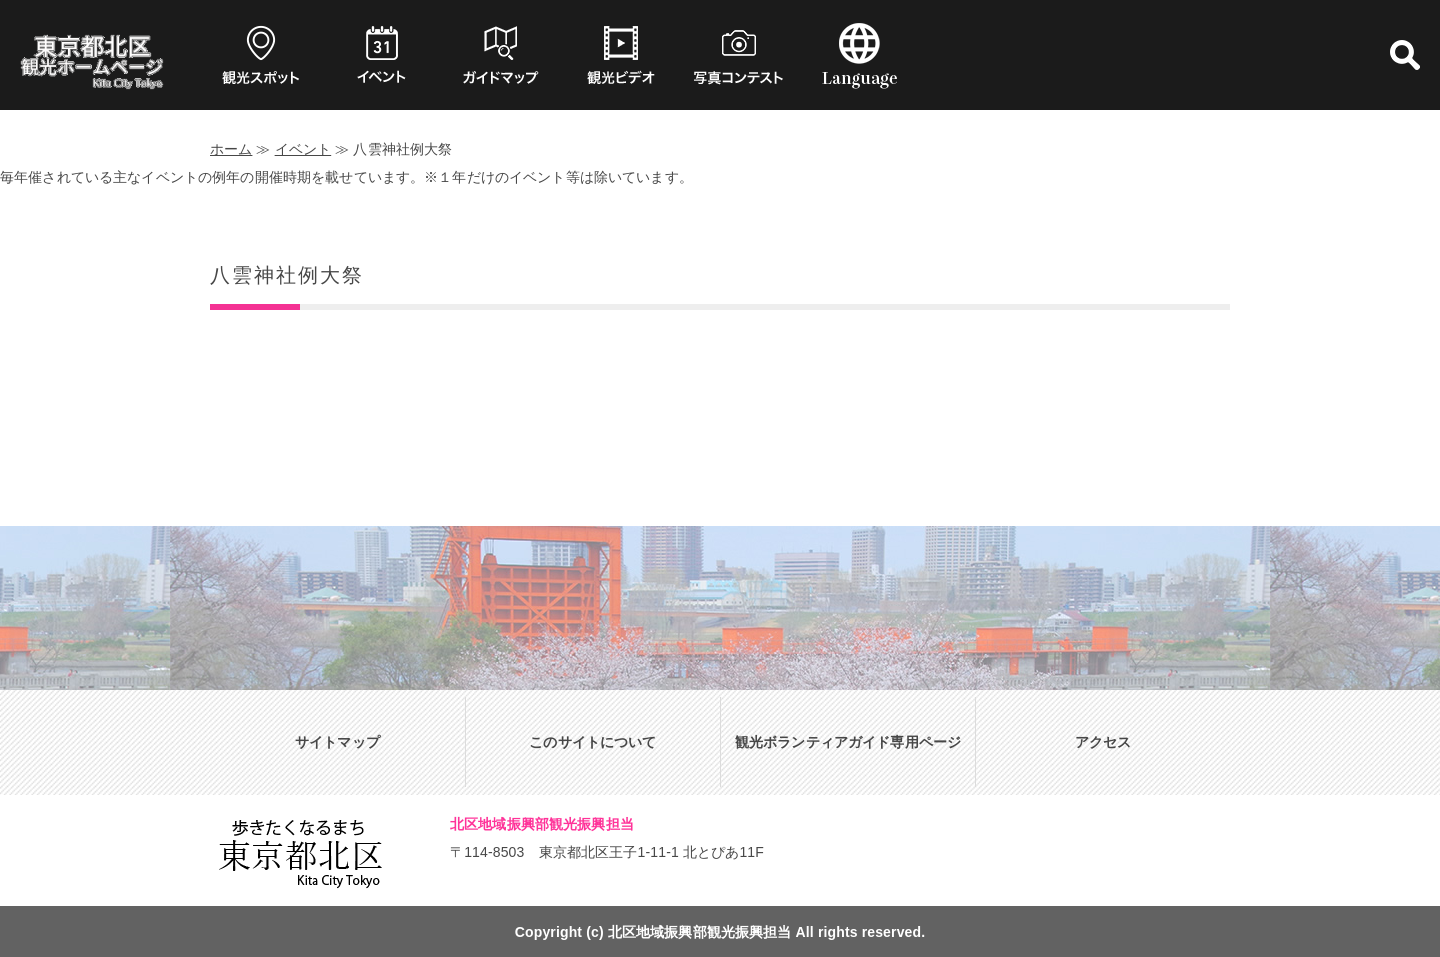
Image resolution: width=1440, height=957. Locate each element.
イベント (303, 149)
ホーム (231, 149)
